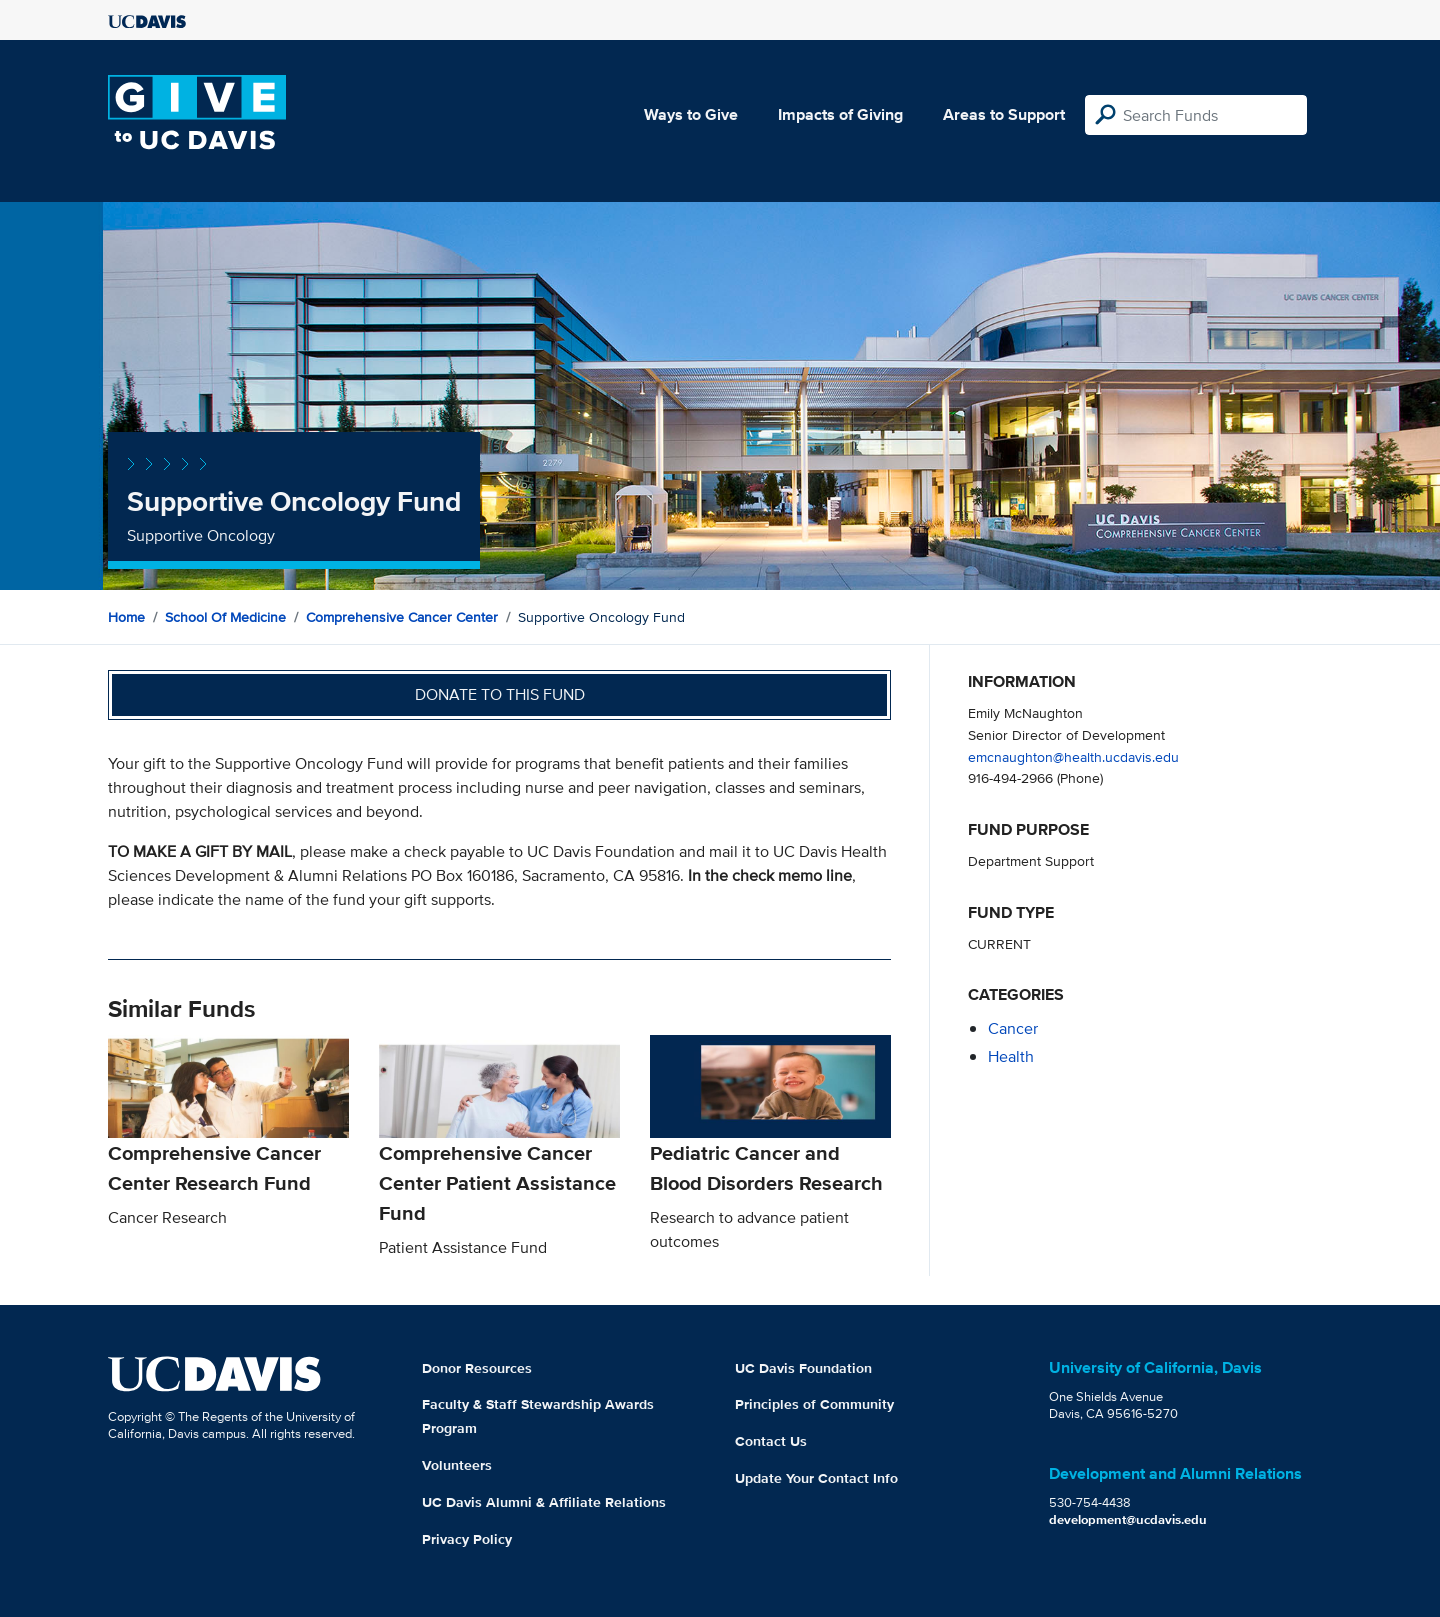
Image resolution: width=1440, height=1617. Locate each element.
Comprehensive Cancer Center (402, 617)
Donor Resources (477, 1368)
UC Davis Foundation (803, 1368)
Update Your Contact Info (816, 1478)
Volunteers (457, 1465)
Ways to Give (691, 114)
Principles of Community (814, 1404)
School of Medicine (225, 617)
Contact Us (771, 1441)
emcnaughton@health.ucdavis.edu (1073, 756)
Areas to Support (1004, 114)
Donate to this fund (500, 694)
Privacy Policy (467, 1539)
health (1011, 1056)
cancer (1013, 1028)
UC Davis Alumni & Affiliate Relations (544, 1502)
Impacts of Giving (840, 114)
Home (126, 617)
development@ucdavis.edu (1128, 1519)
